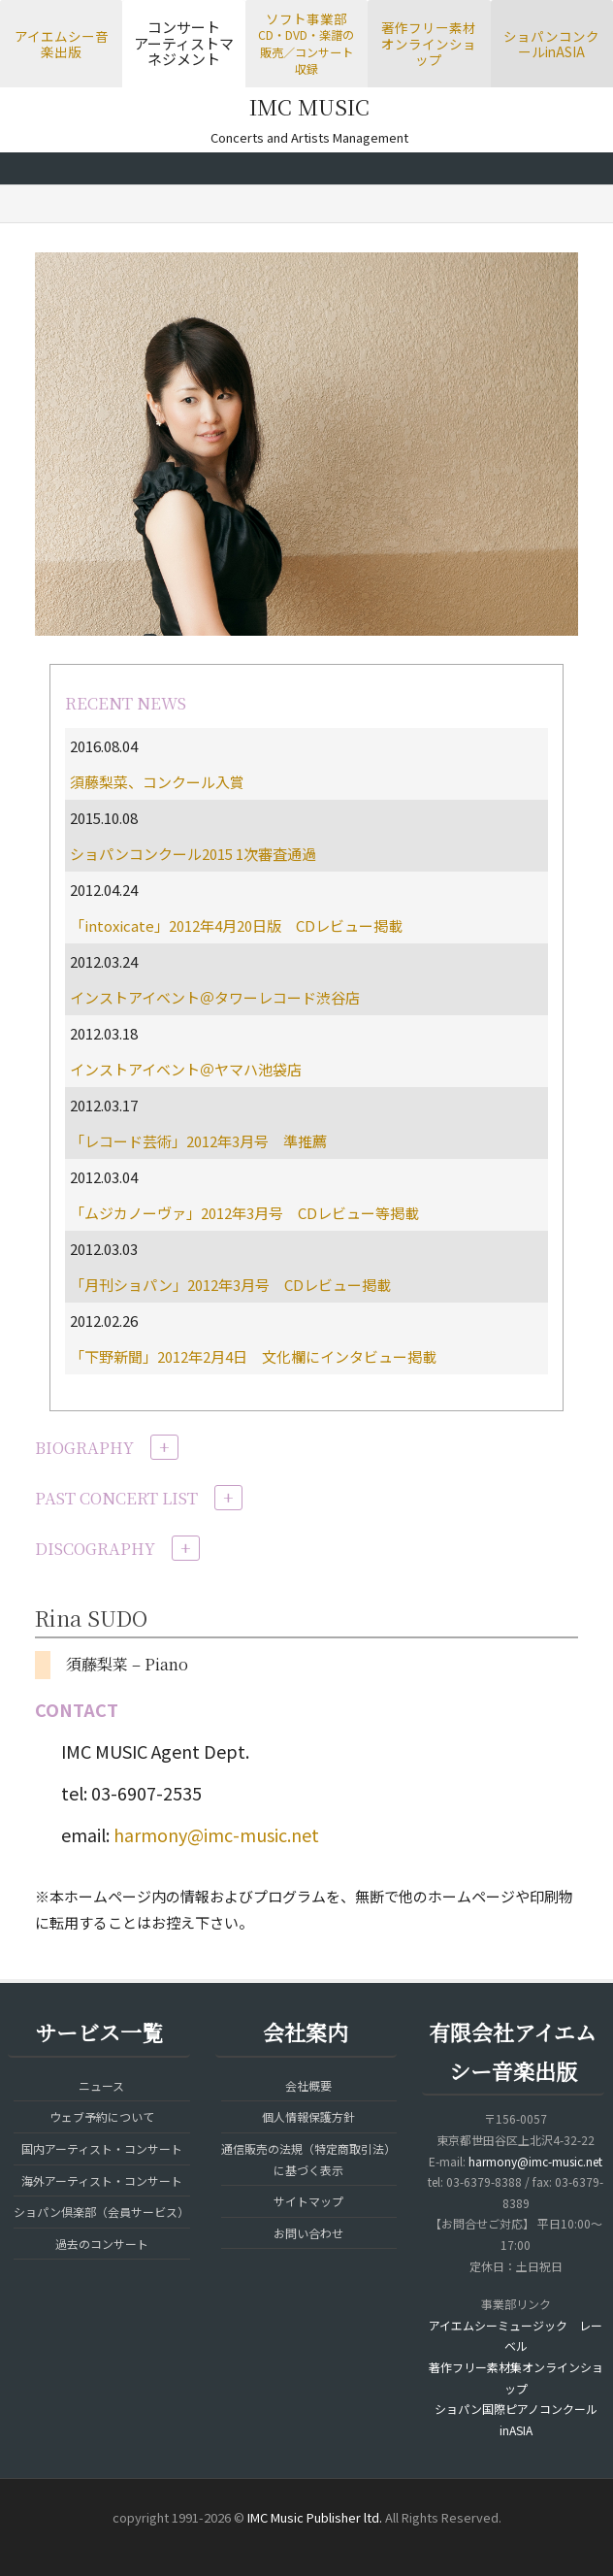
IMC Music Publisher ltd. (314, 2517)
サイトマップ (308, 2201)
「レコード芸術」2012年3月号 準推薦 (198, 1141)
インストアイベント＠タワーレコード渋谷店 (215, 997)
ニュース (101, 2085)
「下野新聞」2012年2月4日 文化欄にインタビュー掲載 (253, 1356)
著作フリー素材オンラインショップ (428, 43)
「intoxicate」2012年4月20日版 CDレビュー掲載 (236, 925)
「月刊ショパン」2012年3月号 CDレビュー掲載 (230, 1284)
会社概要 (308, 2085)
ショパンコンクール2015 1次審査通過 (193, 853)
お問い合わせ (308, 2233)
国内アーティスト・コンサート (101, 2148)
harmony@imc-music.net (216, 1834)
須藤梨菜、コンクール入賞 (157, 782)
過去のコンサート (101, 2243)
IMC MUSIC (309, 106)
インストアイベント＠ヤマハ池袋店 (186, 1069)
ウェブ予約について (101, 2116)
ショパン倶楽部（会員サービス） (101, 2211)
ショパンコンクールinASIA (551, 44)
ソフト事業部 (306, 43)
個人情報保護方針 (308, 2116)
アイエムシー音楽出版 (62, 44)
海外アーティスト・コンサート (101, 2180)
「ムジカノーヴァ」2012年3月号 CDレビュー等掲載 (244, 1213)
